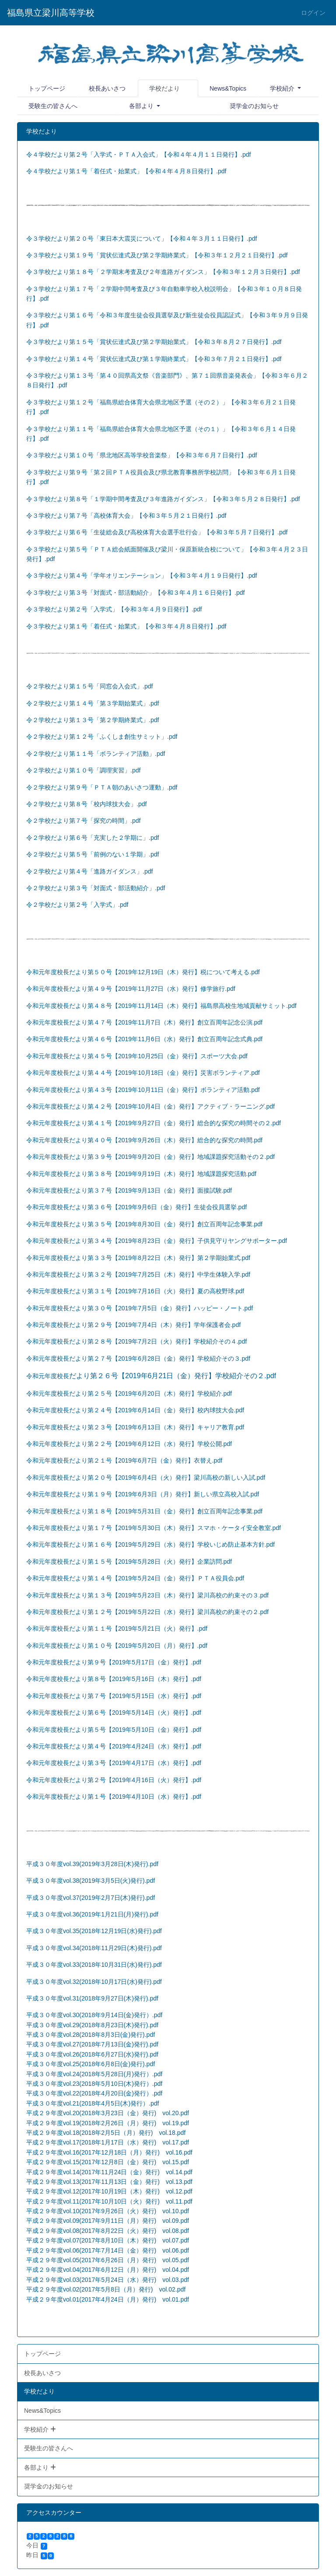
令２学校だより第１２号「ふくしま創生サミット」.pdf (101, 736)
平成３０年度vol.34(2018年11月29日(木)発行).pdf (94, 1947)
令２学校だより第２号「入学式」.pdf (77, 904)
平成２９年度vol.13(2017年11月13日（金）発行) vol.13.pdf (109, 2181)
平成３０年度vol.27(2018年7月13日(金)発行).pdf (92, 2044)
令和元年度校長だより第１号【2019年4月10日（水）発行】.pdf (113, 1796)
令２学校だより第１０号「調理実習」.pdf (83, 770)
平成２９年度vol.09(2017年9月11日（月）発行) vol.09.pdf (107, 2220)
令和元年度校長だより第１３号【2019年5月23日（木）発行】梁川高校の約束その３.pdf (147, 1595)
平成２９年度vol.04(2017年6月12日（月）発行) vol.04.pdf (107, 2269)
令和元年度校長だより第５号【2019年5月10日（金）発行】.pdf (113, 1729)
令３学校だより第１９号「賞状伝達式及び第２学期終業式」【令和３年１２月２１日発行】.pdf (156, 255)
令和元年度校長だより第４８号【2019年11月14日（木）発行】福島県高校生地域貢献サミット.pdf (161, 1005)
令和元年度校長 (47, 1375)
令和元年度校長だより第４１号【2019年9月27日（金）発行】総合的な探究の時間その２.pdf (153, 1123)
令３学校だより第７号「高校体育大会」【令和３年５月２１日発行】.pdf (126, 515)
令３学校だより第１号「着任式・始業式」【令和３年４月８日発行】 (121, 626)
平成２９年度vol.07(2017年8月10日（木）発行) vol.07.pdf (107, 2240)
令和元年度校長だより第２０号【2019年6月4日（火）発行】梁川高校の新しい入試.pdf (145, 1477)
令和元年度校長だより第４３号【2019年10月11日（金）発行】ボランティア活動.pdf (143, 1089)
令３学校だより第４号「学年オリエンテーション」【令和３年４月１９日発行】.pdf (141, 575)
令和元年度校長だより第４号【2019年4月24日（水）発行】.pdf (113, 1746)
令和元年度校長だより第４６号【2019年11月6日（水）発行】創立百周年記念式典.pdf (144, 1038)
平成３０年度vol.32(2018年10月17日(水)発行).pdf (94, 1981)
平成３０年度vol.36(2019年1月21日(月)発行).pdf (92, 1914)
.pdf (50, 558)
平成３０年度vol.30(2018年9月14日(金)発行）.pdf (94, 2014)
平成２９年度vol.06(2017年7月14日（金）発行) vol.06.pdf (107, 2250)
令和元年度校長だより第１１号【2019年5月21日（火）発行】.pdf (116, 1628)
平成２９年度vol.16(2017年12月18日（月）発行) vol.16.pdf (109, 2152)
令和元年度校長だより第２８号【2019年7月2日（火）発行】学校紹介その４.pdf (136, 1341)
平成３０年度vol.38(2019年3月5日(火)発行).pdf (90, 1880)
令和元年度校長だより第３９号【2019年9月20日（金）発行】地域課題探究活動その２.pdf (150, 1156)
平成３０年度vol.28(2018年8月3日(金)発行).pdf (90, 2034)
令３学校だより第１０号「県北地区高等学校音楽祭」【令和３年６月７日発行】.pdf (141, 455)
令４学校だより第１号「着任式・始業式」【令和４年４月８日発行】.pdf (126, 171)
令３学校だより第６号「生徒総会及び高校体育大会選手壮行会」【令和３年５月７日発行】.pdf (156, 532)
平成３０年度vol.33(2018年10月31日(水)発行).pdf (94, 1964)
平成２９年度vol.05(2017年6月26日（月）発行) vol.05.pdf (107, 2260)
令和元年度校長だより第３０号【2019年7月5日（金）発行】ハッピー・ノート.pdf (139, 1308)
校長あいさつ (107, 88)
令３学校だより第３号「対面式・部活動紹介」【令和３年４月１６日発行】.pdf (135, 592)
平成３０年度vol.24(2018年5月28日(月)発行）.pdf (94, 2074)
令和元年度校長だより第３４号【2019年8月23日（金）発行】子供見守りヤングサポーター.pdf (156, 1240)
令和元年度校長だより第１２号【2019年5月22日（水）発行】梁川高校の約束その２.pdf (147, 1611)
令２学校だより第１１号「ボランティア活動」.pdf (95, 753)
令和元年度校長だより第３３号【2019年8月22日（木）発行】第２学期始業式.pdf (138, 1257)
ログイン (313, 12)
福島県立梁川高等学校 (50, 13)
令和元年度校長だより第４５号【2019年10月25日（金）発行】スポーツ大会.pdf (137, 1056)
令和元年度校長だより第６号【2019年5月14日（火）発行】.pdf (113, 1712)
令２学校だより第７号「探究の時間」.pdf (83, 820)
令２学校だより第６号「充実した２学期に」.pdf (92, 837)
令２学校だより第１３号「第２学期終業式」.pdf (92, 719)
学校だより (164, 88)
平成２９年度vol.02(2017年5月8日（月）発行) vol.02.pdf (106, 2289)
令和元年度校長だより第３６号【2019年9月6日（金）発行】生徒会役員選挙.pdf (136, 1207)
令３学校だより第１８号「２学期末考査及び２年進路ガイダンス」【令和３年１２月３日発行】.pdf (163, 271)
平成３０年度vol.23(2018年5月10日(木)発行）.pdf (94, 2083)
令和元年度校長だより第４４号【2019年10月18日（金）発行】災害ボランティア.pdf (143, 1072)
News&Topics (228, 88)
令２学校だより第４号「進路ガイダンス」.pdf (89, 871)
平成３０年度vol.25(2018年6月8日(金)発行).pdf (90, 2063)
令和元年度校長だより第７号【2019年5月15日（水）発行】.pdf (113, 1695)
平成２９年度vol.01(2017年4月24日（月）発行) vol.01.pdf (107, 2299)
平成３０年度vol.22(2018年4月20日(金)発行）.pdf (94, 2093)
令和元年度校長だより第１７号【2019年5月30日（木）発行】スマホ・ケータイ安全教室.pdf (153, 1527)
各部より (142, 105)
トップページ (46, 88)
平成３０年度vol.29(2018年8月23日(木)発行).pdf (92, 2025)
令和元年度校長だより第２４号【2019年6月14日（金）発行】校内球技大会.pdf (135, 1410)
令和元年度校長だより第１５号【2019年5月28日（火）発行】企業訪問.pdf (129, 1561)
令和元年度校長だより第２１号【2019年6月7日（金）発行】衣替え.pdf (124, 1460)
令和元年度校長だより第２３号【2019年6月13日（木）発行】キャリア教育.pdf (135, 1427)
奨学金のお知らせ (254, 105)
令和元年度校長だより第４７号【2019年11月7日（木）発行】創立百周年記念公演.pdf (144, 1022)
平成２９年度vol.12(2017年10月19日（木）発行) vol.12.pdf (109, 2191)
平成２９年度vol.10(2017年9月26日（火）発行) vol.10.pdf (107, 2211)
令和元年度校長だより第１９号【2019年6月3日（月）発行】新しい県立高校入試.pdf (142, 1494)
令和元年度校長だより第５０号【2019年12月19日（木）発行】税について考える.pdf (143, 972)
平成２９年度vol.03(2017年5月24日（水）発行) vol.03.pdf (107, 2279)
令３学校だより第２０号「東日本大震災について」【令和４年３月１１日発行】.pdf (141, 238)
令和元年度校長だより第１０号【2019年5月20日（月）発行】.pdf (116, 1645)
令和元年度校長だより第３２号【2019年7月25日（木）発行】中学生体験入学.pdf (138, 1274)
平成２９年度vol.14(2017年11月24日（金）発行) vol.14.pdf (109, 2172)
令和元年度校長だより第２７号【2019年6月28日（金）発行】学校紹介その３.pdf (138, 1358)
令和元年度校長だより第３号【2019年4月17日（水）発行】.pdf (113, 1762)
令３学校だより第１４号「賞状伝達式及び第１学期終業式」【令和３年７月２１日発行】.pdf (153, 358)
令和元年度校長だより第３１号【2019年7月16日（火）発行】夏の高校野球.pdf (135, 1291)
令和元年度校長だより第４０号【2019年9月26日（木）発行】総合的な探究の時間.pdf (144, 1140)
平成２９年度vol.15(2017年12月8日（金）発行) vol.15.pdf (107, 2161)
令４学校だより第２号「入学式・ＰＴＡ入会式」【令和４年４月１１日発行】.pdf (138, 154)
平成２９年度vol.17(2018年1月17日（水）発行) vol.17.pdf (107, 2142)
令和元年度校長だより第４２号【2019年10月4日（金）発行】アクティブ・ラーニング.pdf (150, 1106)
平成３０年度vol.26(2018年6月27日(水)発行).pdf (92, 2054)
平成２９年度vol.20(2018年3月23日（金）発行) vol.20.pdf (107, 2112)
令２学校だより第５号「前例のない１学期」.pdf (92, 854)
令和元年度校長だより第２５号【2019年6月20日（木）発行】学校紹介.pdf (129, 1393)
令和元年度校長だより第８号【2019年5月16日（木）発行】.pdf (113, 1678)
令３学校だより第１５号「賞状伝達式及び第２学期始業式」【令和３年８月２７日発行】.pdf (153, 341)
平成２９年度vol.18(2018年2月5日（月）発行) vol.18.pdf (106, 2132)
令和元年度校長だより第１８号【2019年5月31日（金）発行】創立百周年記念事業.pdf (144, 1511)
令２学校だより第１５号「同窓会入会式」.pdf (89, 686)
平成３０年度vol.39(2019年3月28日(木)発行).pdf (92, 1863)
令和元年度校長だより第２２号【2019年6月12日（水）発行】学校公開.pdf (129, 1443)
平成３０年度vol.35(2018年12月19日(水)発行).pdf (94, 1930)
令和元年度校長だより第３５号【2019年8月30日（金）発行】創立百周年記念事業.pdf (144, 1224)
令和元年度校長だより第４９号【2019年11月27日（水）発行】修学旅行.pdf (130, 988)
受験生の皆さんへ (52, 105)
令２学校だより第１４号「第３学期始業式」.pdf (92, 703)
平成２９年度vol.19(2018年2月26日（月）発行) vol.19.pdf (107, 2123)
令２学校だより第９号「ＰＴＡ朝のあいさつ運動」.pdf (101, 787)
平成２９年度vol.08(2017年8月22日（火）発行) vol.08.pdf (107, 2230)
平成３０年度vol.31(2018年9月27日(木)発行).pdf (92, 1998)
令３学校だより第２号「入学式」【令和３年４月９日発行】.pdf (114, 609)
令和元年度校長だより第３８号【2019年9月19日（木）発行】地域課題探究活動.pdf (141, 1173)
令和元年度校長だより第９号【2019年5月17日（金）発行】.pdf (113, 1662)
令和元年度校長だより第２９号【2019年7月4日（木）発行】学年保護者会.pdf (133, 1324)
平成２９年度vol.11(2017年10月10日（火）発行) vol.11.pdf (109, 2201)
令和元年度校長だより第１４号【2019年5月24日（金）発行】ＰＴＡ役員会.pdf (135, 1578)
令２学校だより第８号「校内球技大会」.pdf (86, 803)
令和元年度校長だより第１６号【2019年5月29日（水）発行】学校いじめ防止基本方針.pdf (150, 1544)
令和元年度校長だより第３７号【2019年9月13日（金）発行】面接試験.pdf (129, 1190)
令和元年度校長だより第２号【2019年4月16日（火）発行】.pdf (113, 1779)
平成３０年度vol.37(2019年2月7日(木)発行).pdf (90, 1897)
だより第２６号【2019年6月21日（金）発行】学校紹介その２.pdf (172, 1375)
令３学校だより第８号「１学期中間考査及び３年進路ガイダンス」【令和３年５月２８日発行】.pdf (163, 498)
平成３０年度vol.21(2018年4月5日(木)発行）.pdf (92, 2103)
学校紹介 (283, 88)
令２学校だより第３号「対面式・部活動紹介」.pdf (95, 887)
